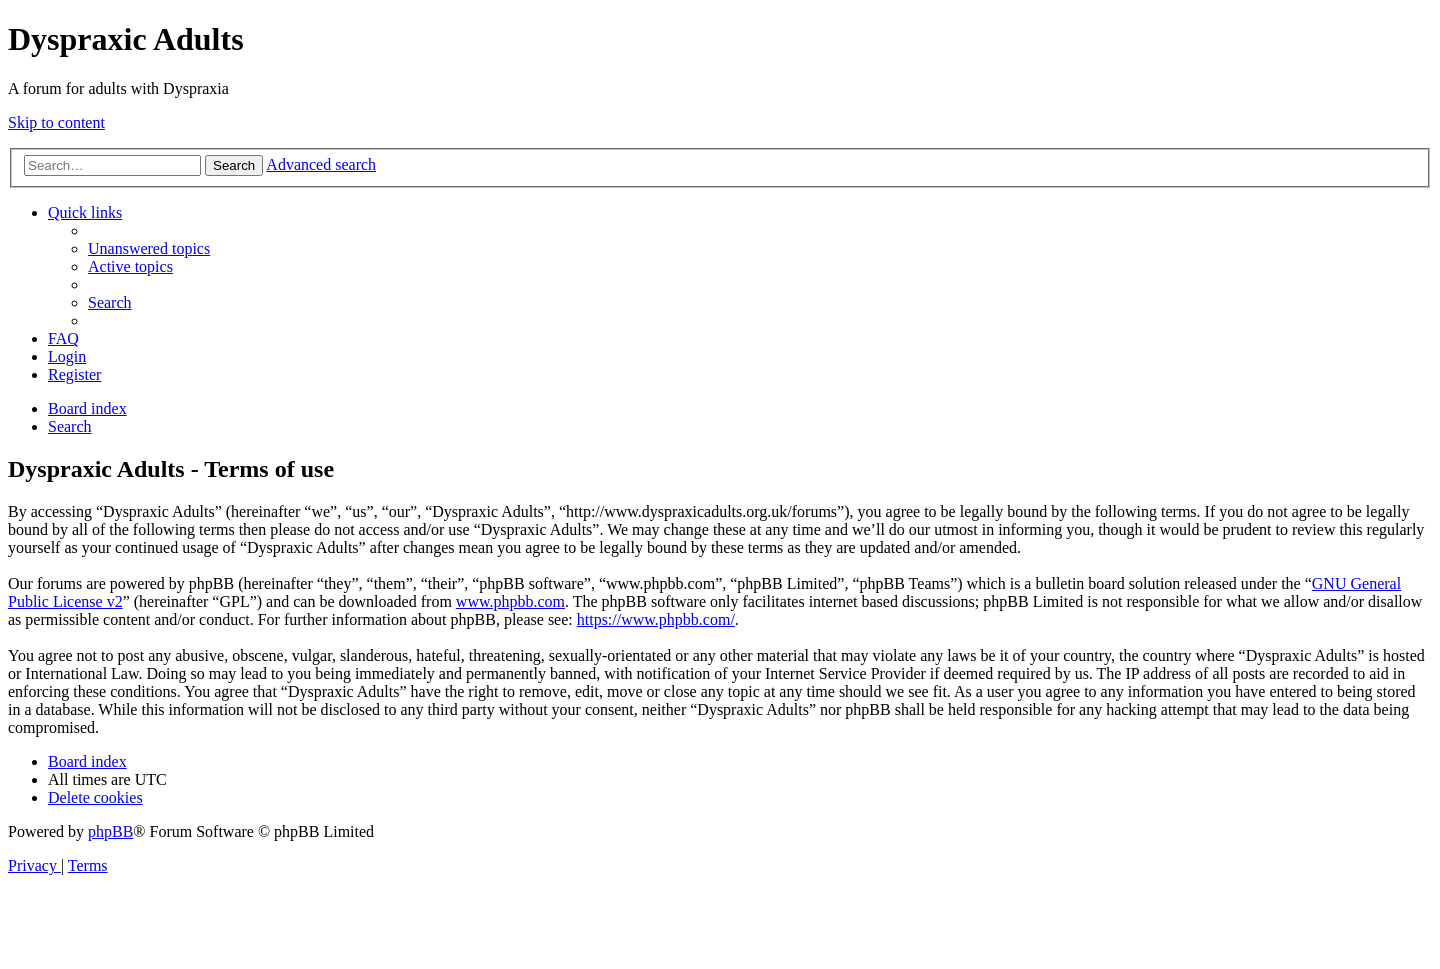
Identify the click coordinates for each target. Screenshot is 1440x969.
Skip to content (56, 122)
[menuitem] (149, 248)
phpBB (110, 831)
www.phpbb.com (510, 601)
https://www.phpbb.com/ (656, 619)
